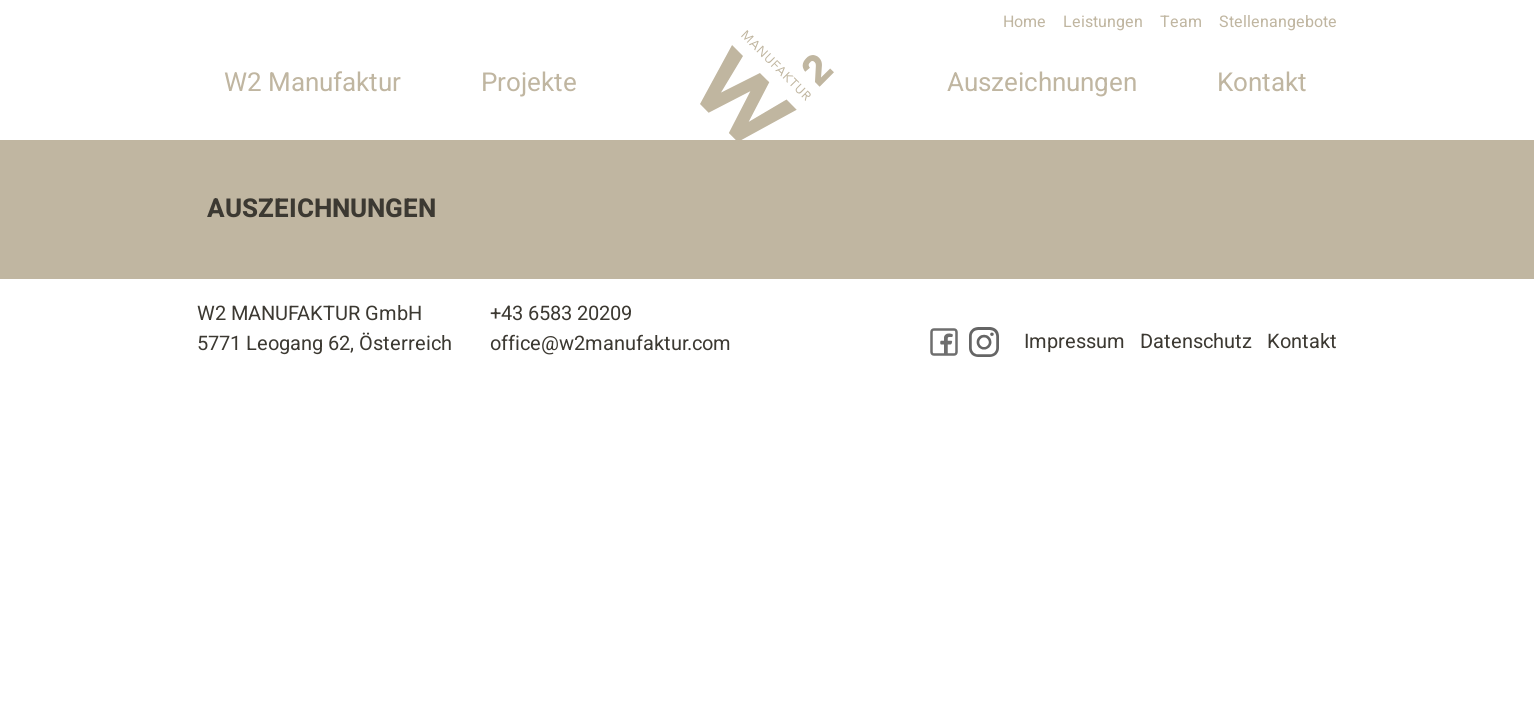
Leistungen (1103, 22)
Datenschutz (1196, 341)
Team (1181, 22)
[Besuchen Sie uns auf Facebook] (944, 342)
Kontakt (1262, 83)
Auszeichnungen (1042, 83)
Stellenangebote (1278, 22)
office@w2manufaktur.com (610, 343)
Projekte (529, 83)
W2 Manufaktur (312, 83)
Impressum (1074, 341)
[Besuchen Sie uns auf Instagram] (984, 342)
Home (1024, 22)
